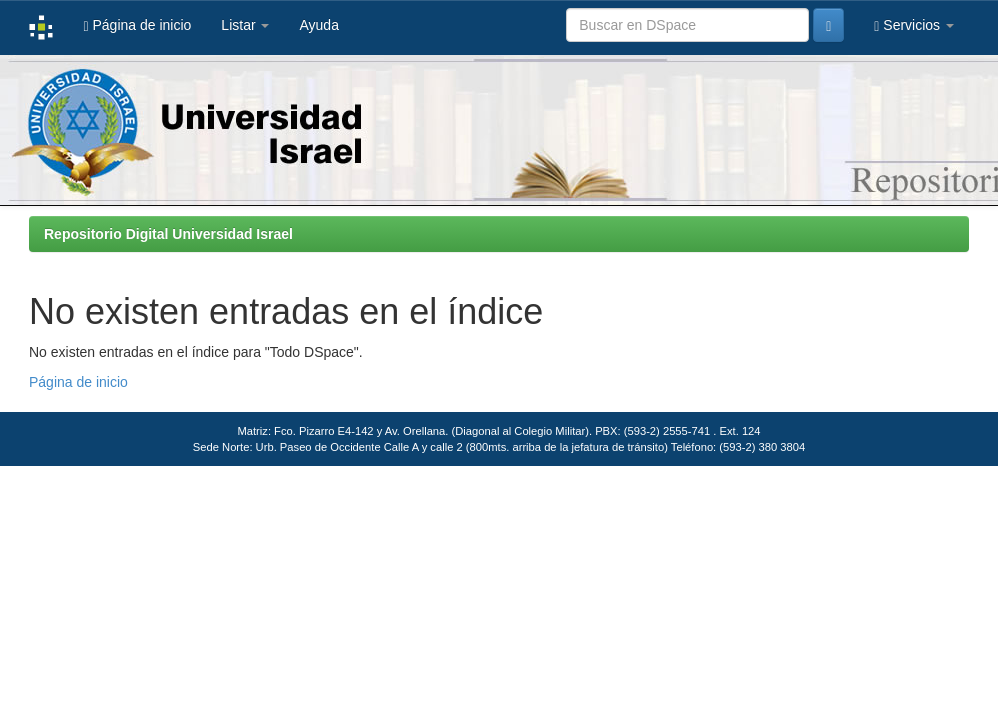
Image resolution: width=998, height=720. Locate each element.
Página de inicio (137, 25)
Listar (245, 25)
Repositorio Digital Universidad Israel (168, 234)
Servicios (914, 25)
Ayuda (318, 25)
